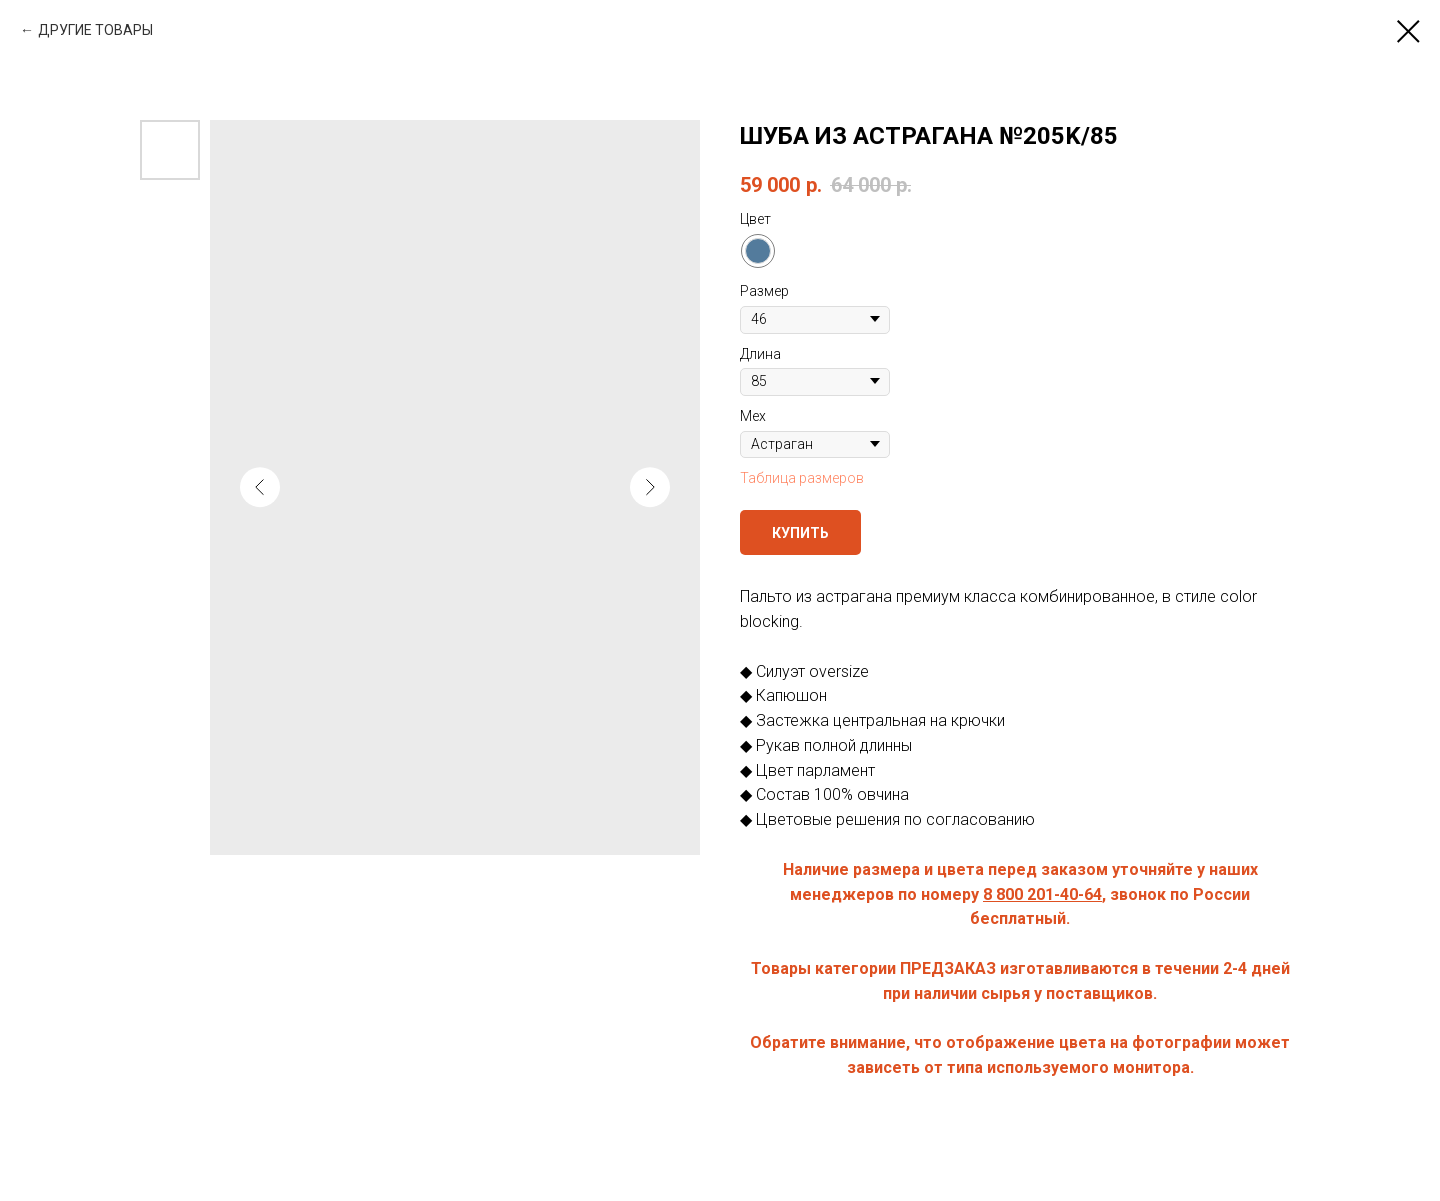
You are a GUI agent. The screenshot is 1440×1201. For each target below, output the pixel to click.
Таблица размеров (802, 478)
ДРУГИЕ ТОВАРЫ (95, 30)
